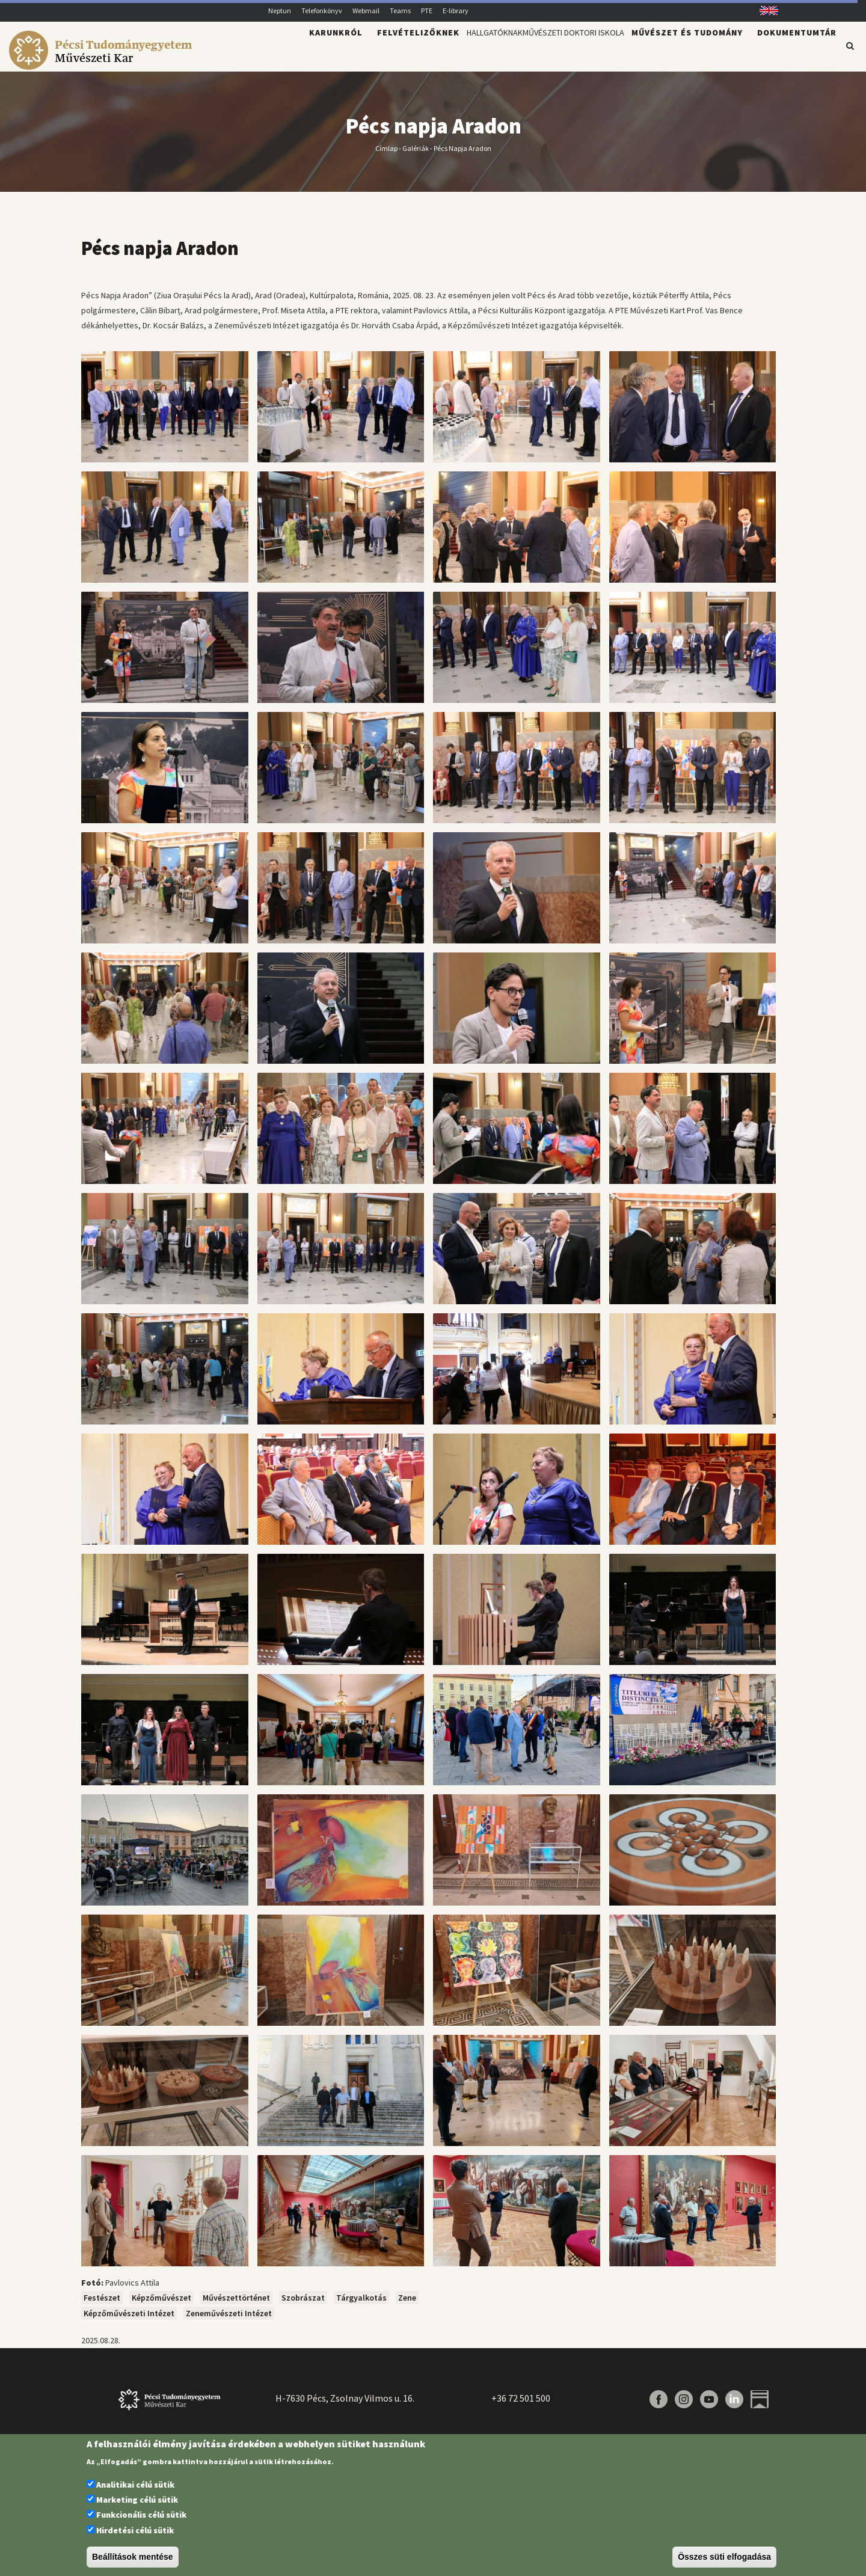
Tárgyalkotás (361, 2304)
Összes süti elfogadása (724, 2557)
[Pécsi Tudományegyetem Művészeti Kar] (102, 63)
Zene (407, 2304)
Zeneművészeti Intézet (229, 2320)
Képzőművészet (161, 2304)
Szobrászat (303, 2304)
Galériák (415, 154)
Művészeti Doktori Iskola (553, 51)
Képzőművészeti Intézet (129, 2320)
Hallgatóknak (441, 51)
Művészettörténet (236, 2304)
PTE (426, 10)
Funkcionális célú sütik (141, 2514)
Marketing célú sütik (137, 2499)
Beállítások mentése (132, 2557)
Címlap (386, 154)
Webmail (365, 10)
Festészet (102, 2304)
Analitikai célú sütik (135, 2484)
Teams (400, 10)
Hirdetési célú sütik (135, 2530)
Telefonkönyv (321, 10)
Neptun (279, 10)
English (765, 10)
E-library (455, 10)
